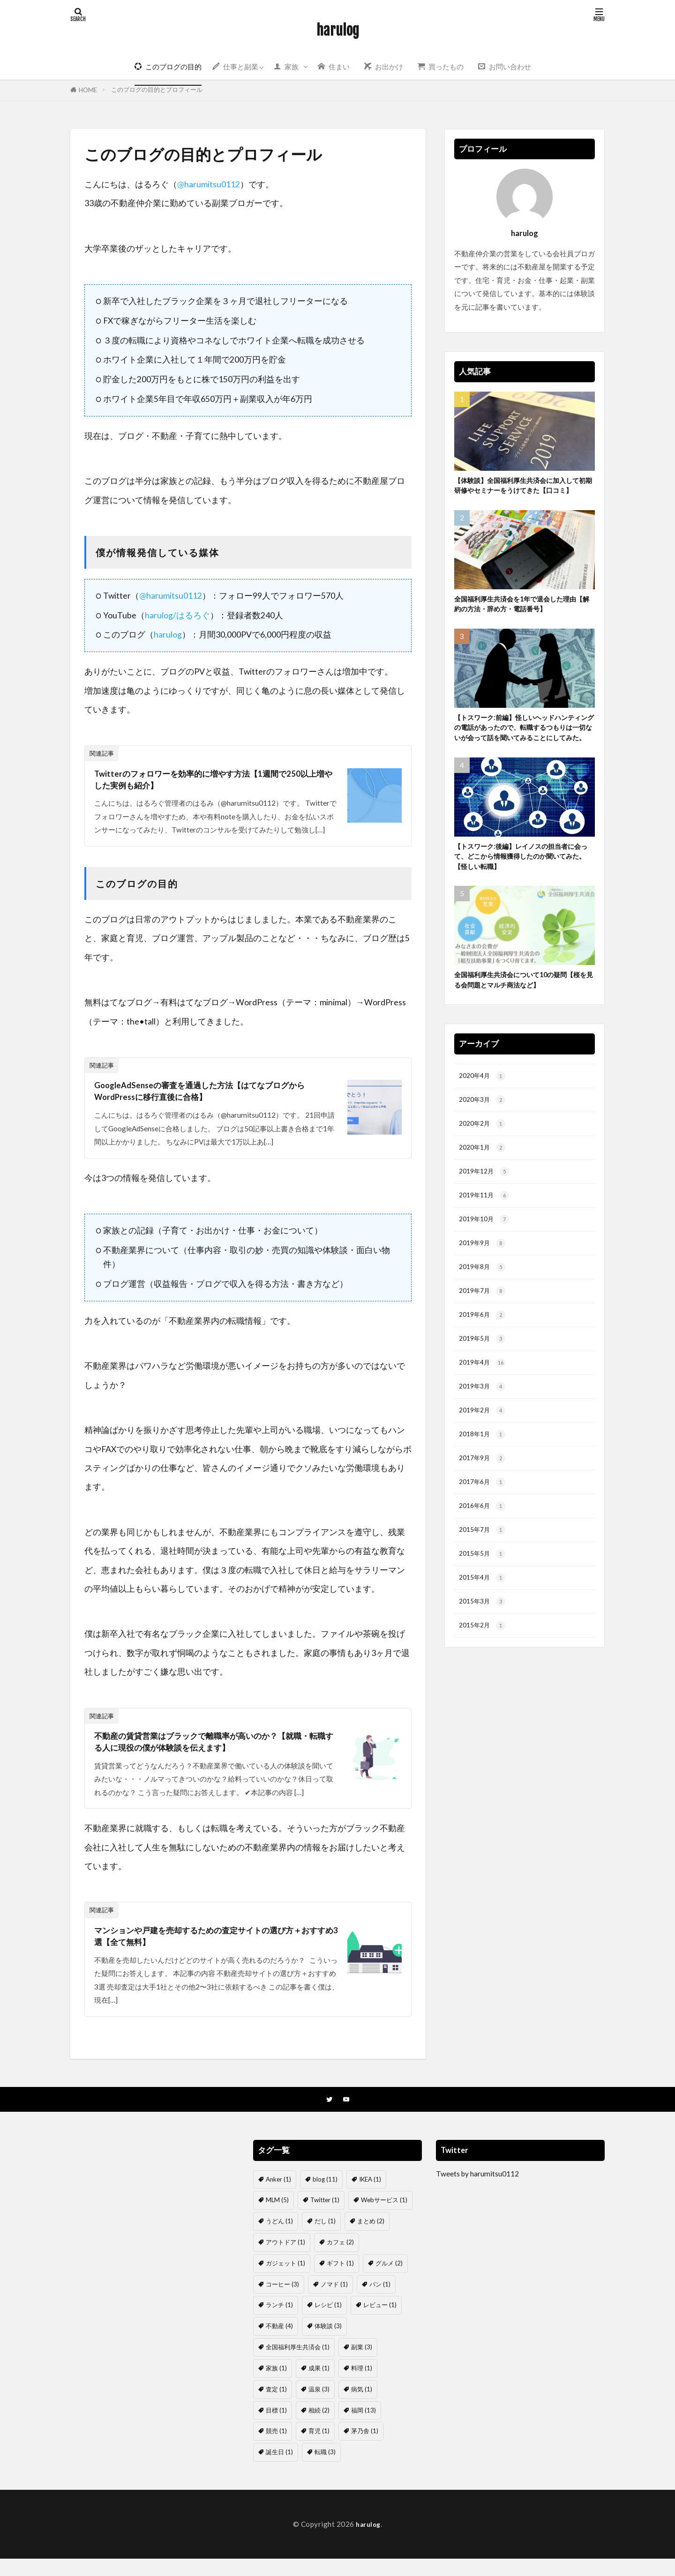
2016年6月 (484, 1572)
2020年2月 (484, 1166)
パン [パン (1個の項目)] (379, 2301)
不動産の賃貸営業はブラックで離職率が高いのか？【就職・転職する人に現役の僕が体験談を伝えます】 (211, 1752)
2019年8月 (484, 1318)
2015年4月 (484, 1648)
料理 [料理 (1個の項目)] (361, 2385)
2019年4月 (484, 1420)
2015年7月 (484, 1597)
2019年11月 (486, 1242)
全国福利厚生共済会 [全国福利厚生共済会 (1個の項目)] (298, 2364)
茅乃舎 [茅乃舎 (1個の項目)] (364, 2448)
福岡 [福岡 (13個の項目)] (363, 2427)
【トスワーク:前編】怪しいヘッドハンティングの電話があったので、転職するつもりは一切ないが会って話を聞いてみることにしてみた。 (523, 752)
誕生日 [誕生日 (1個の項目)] (279, 2469)
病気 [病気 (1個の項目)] (361, 2406)
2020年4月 (484, 1116)
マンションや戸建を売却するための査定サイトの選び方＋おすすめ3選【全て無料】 (216, 1950)
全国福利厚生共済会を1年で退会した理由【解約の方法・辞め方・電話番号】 (524, 619)
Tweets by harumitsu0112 (477, 2191)
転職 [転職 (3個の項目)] (325, 2469)
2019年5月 (484, 1394)
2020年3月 (484, 1141)
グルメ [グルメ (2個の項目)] (389, 2280)
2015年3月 (484, 1673)
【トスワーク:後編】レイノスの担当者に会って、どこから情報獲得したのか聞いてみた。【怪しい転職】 (523, 890)
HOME (88, 90)
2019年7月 (484, 1344)
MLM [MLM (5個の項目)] (277, 2217)
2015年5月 (484, 1622)
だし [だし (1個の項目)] (325, 2238)
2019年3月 (484, 1445)
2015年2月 (484, 1699)
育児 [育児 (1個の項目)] (319, 2448)
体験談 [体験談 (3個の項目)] (328, 2343)
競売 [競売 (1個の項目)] (276, 2448)
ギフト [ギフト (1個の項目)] (340, 2280)
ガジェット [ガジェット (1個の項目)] (285, 2280)
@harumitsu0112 (208, 184)
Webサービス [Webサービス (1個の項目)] (384, 2217)
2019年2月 (484, 1471)
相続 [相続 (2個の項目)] (319, 2427)
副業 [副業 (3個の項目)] (361, 2364)
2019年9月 (484, 1293)
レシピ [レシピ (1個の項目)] (328, 2322)
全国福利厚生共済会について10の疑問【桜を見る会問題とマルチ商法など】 (522, 1017)
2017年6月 (484, 1547)
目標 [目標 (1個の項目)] (276, 2427)
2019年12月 (486, 1217)
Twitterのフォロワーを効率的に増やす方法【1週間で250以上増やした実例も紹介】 (214, 781)
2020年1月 (484, 1191)
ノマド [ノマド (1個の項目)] (334, 2301)
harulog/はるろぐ (177, 615)
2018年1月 (484, 1496)
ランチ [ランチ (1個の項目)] (279, 2322)
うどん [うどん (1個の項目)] (279, 2238)
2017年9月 (484, 1521)
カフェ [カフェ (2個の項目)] (340, 2259)
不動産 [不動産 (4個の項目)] (279, 2343)
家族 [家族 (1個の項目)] (276, 2385)
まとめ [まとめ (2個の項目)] (370, 2238)
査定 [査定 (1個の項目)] (276, 2406)
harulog (337, 30)
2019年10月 (486, 1268)
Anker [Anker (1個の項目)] (278, 2196)
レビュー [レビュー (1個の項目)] (380, 2322)
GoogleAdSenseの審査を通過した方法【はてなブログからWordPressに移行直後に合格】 (212, 1097)
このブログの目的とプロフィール (156, 89)
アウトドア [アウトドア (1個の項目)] (285, 2259)
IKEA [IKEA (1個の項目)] (370, 2196)
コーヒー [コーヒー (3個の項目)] (282, 2301)
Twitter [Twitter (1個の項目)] (324, 2217)
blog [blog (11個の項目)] (325, 2196)
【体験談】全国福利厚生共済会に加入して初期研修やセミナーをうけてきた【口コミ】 (522, 492)
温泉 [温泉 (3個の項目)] (319, 2406)
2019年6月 (484, 1369)
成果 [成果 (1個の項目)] (319, 2385)
